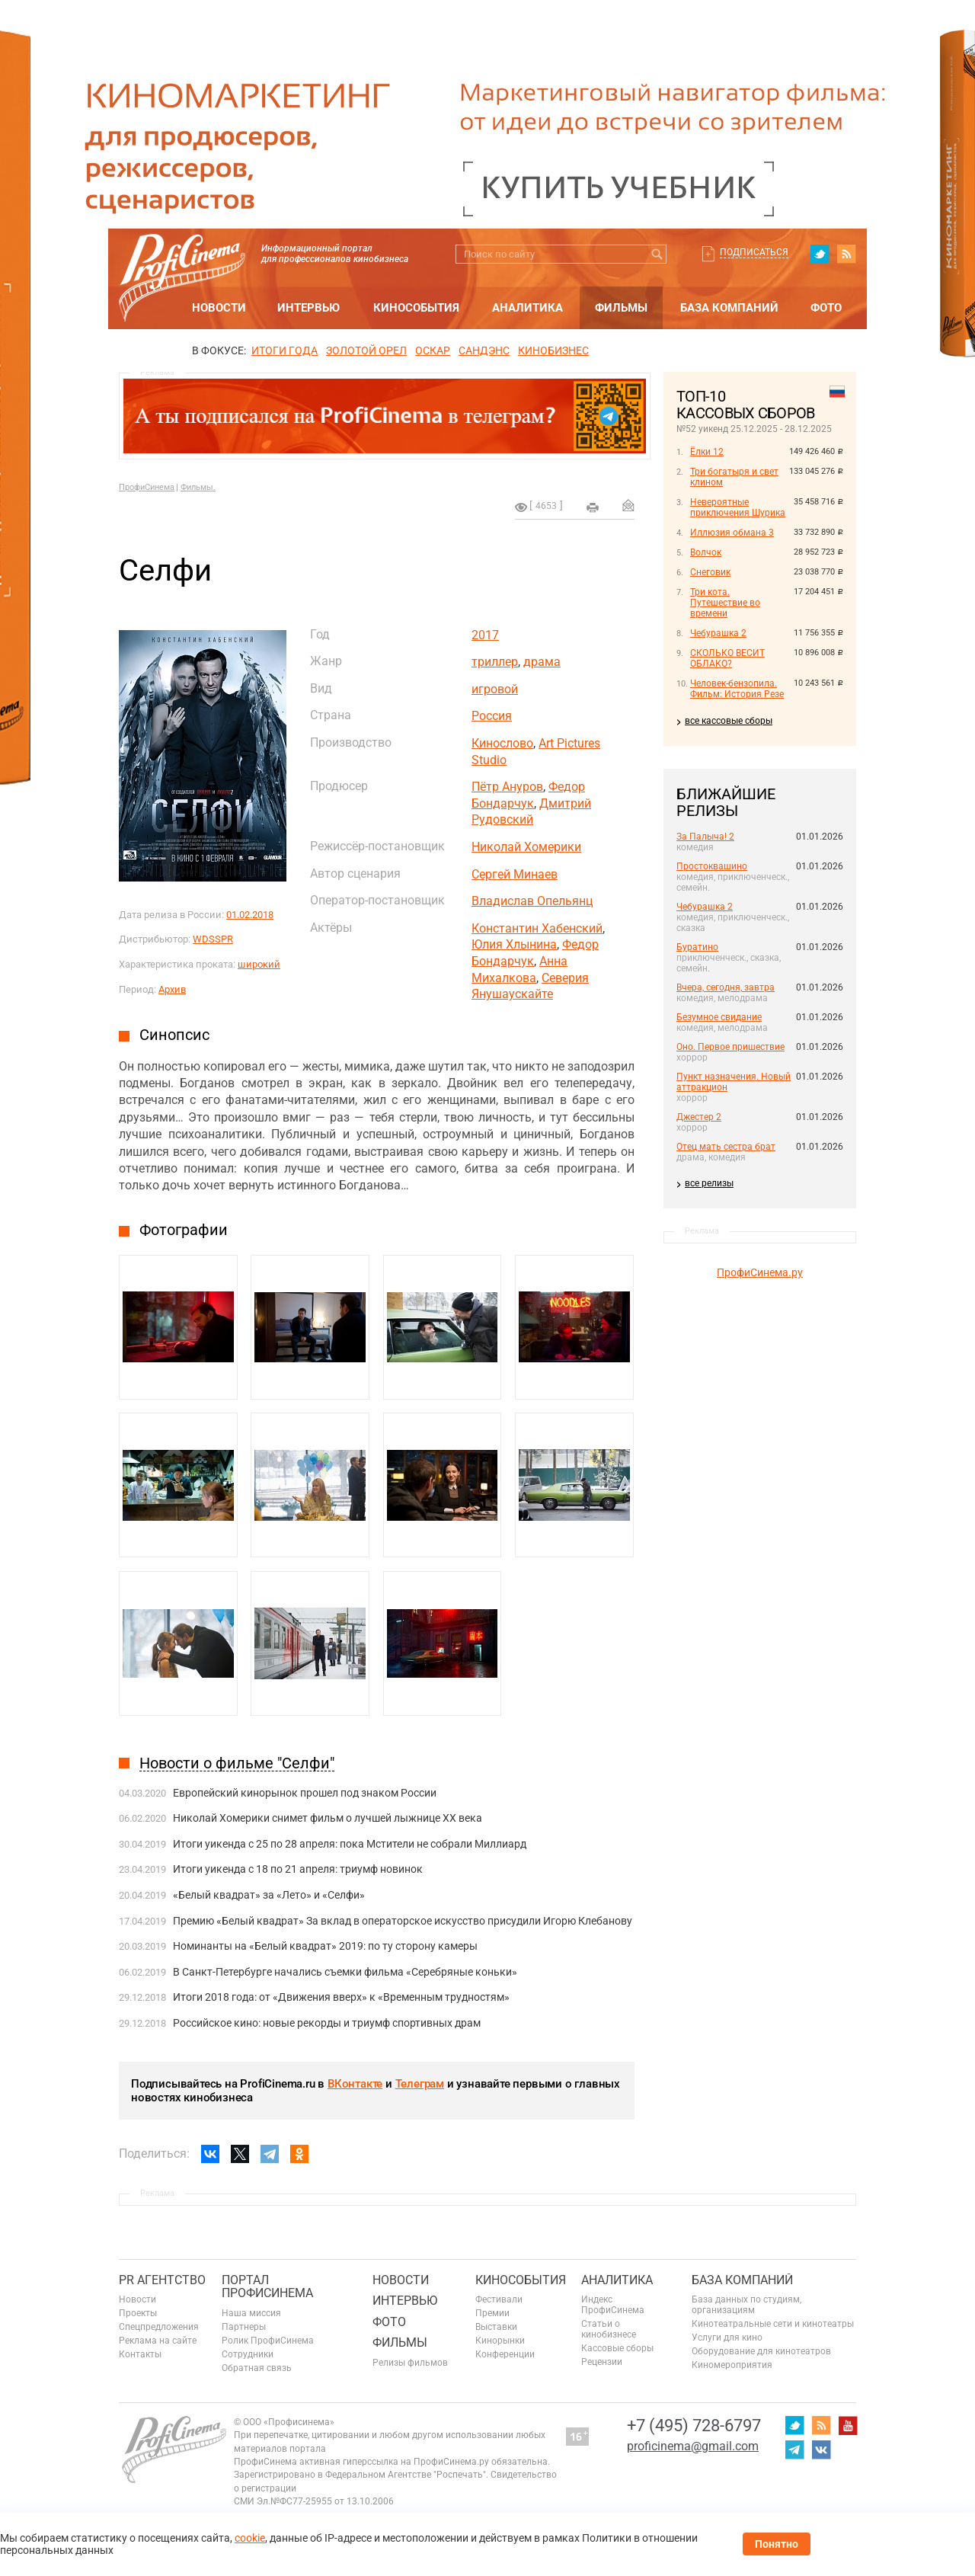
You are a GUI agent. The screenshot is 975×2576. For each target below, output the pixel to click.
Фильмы (621, 308)
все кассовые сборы (728, 720)
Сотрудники (247, 2354)
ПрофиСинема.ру (760, 1272)
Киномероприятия (732, 2365)
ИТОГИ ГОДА (284, 350)
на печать (593, 507)
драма (542, 661)
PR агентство (162, 2280)
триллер (495, 661)
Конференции (505, 2354)
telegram (794, 2449)
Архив (172, 989)
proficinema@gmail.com (693, 2446)
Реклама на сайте (158, 2340)
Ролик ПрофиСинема (268, 2340)
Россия (492, 716)
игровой (495, 689)
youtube (848, 2425)
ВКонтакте (355, 2084)
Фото (826, 308)
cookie (250, 2538)
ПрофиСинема (146, 487)
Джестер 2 (698, 1117)
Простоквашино (711, 866)
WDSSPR (213, 939)
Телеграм (419, 2084)
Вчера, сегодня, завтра (725, 987)
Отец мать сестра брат (725, 1146)
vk (821, 2449)
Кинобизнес (553, 350)
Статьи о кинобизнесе (608, 2329)
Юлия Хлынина (514, 944)
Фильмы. (198, 487)
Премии (492, 2313)
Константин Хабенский (537, 928)
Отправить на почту (628, 505)
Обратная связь (257, 2368)
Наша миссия (251, 2313)
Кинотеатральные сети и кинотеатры (773, 2323)
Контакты (140, 2354)
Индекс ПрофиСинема (612, 2304)
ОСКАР (432, 350)
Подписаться (754, 252)
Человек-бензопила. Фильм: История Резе (737, 688)
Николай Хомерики (526, 847)
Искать (657, 254)
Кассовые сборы (617, 2348)
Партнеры (244, 2327)
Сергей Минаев (515, 874)
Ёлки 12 (707, 451)
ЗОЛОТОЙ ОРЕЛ (366, 350)
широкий (259, 964)
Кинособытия (416, 308)
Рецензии (601, 2362)
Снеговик (710, 572)
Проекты (138, 2313)
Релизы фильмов (410, 2362)
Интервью (308, 308)
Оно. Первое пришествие (730, 1047)
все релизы (709, 1183)
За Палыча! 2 (705, 836)
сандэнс (484, 350)
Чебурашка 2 (718, 633)
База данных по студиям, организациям (746, 2304)
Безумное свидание (719, 1017)
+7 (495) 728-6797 (694, 2425)
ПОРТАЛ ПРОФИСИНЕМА (267, 2287)
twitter (819, 254)
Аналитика (527, 308)
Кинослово (502, 743)
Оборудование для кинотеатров (761, 2351)
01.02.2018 (249, 914)
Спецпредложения (159, 2327)
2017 (485, 635)
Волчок (705, 552)
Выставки (496, 2327)
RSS (846, 254)
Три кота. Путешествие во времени (725, 603)
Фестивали (499, 2299)
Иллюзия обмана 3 (732, 532)
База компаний (729, 308)
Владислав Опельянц (532, 901)
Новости (219, 308)
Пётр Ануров (507, 786)
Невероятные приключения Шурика (737, 507)
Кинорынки (500, 2340)
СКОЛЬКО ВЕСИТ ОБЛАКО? (727, 658)
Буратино (697, 947)
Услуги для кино (727, 2337)
